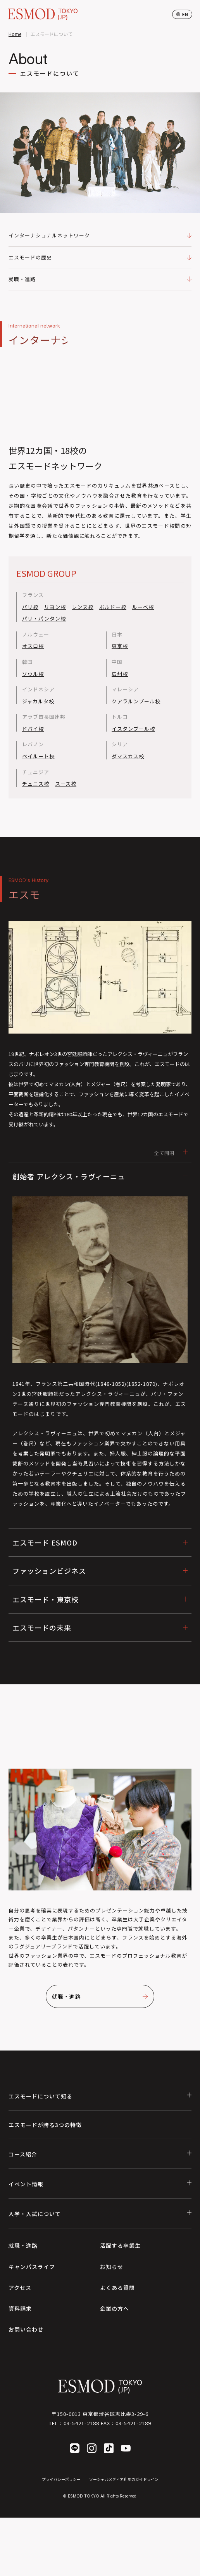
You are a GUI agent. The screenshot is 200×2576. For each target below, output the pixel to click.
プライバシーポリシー (61, 2479)
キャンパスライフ (32, 2267)
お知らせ (111, 2267)
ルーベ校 (143, 607)
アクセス (20, 2287)
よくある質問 (117, 2287)
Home (15, 34)
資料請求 (20, 2308)
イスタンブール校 (133, 729)
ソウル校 (33, 674)
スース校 (65, 784)
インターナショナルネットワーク (100, 235)
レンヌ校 (82, 607)
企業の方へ (114, 2308)
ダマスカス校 (128, 756)
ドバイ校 (33, 729)
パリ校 (30, 607)
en (182, 14)
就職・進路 (100, 279)
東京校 (120, 646)
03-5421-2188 (81, 2423)
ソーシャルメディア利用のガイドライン (124, 2479)
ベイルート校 (38, 756)
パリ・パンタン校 (44, 619)
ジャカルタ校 (38, 701)
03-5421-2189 (133, 2423)
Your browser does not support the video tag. (100, 394)
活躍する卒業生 (120, 2245)
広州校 (120, 674)
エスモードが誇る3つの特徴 (45, 2125)
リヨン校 (55, 607)
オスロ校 (33, 646)
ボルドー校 (112, 607)
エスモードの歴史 (100, 257)
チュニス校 (35, 784)
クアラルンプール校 (136, 701)
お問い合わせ (26, 2329)
